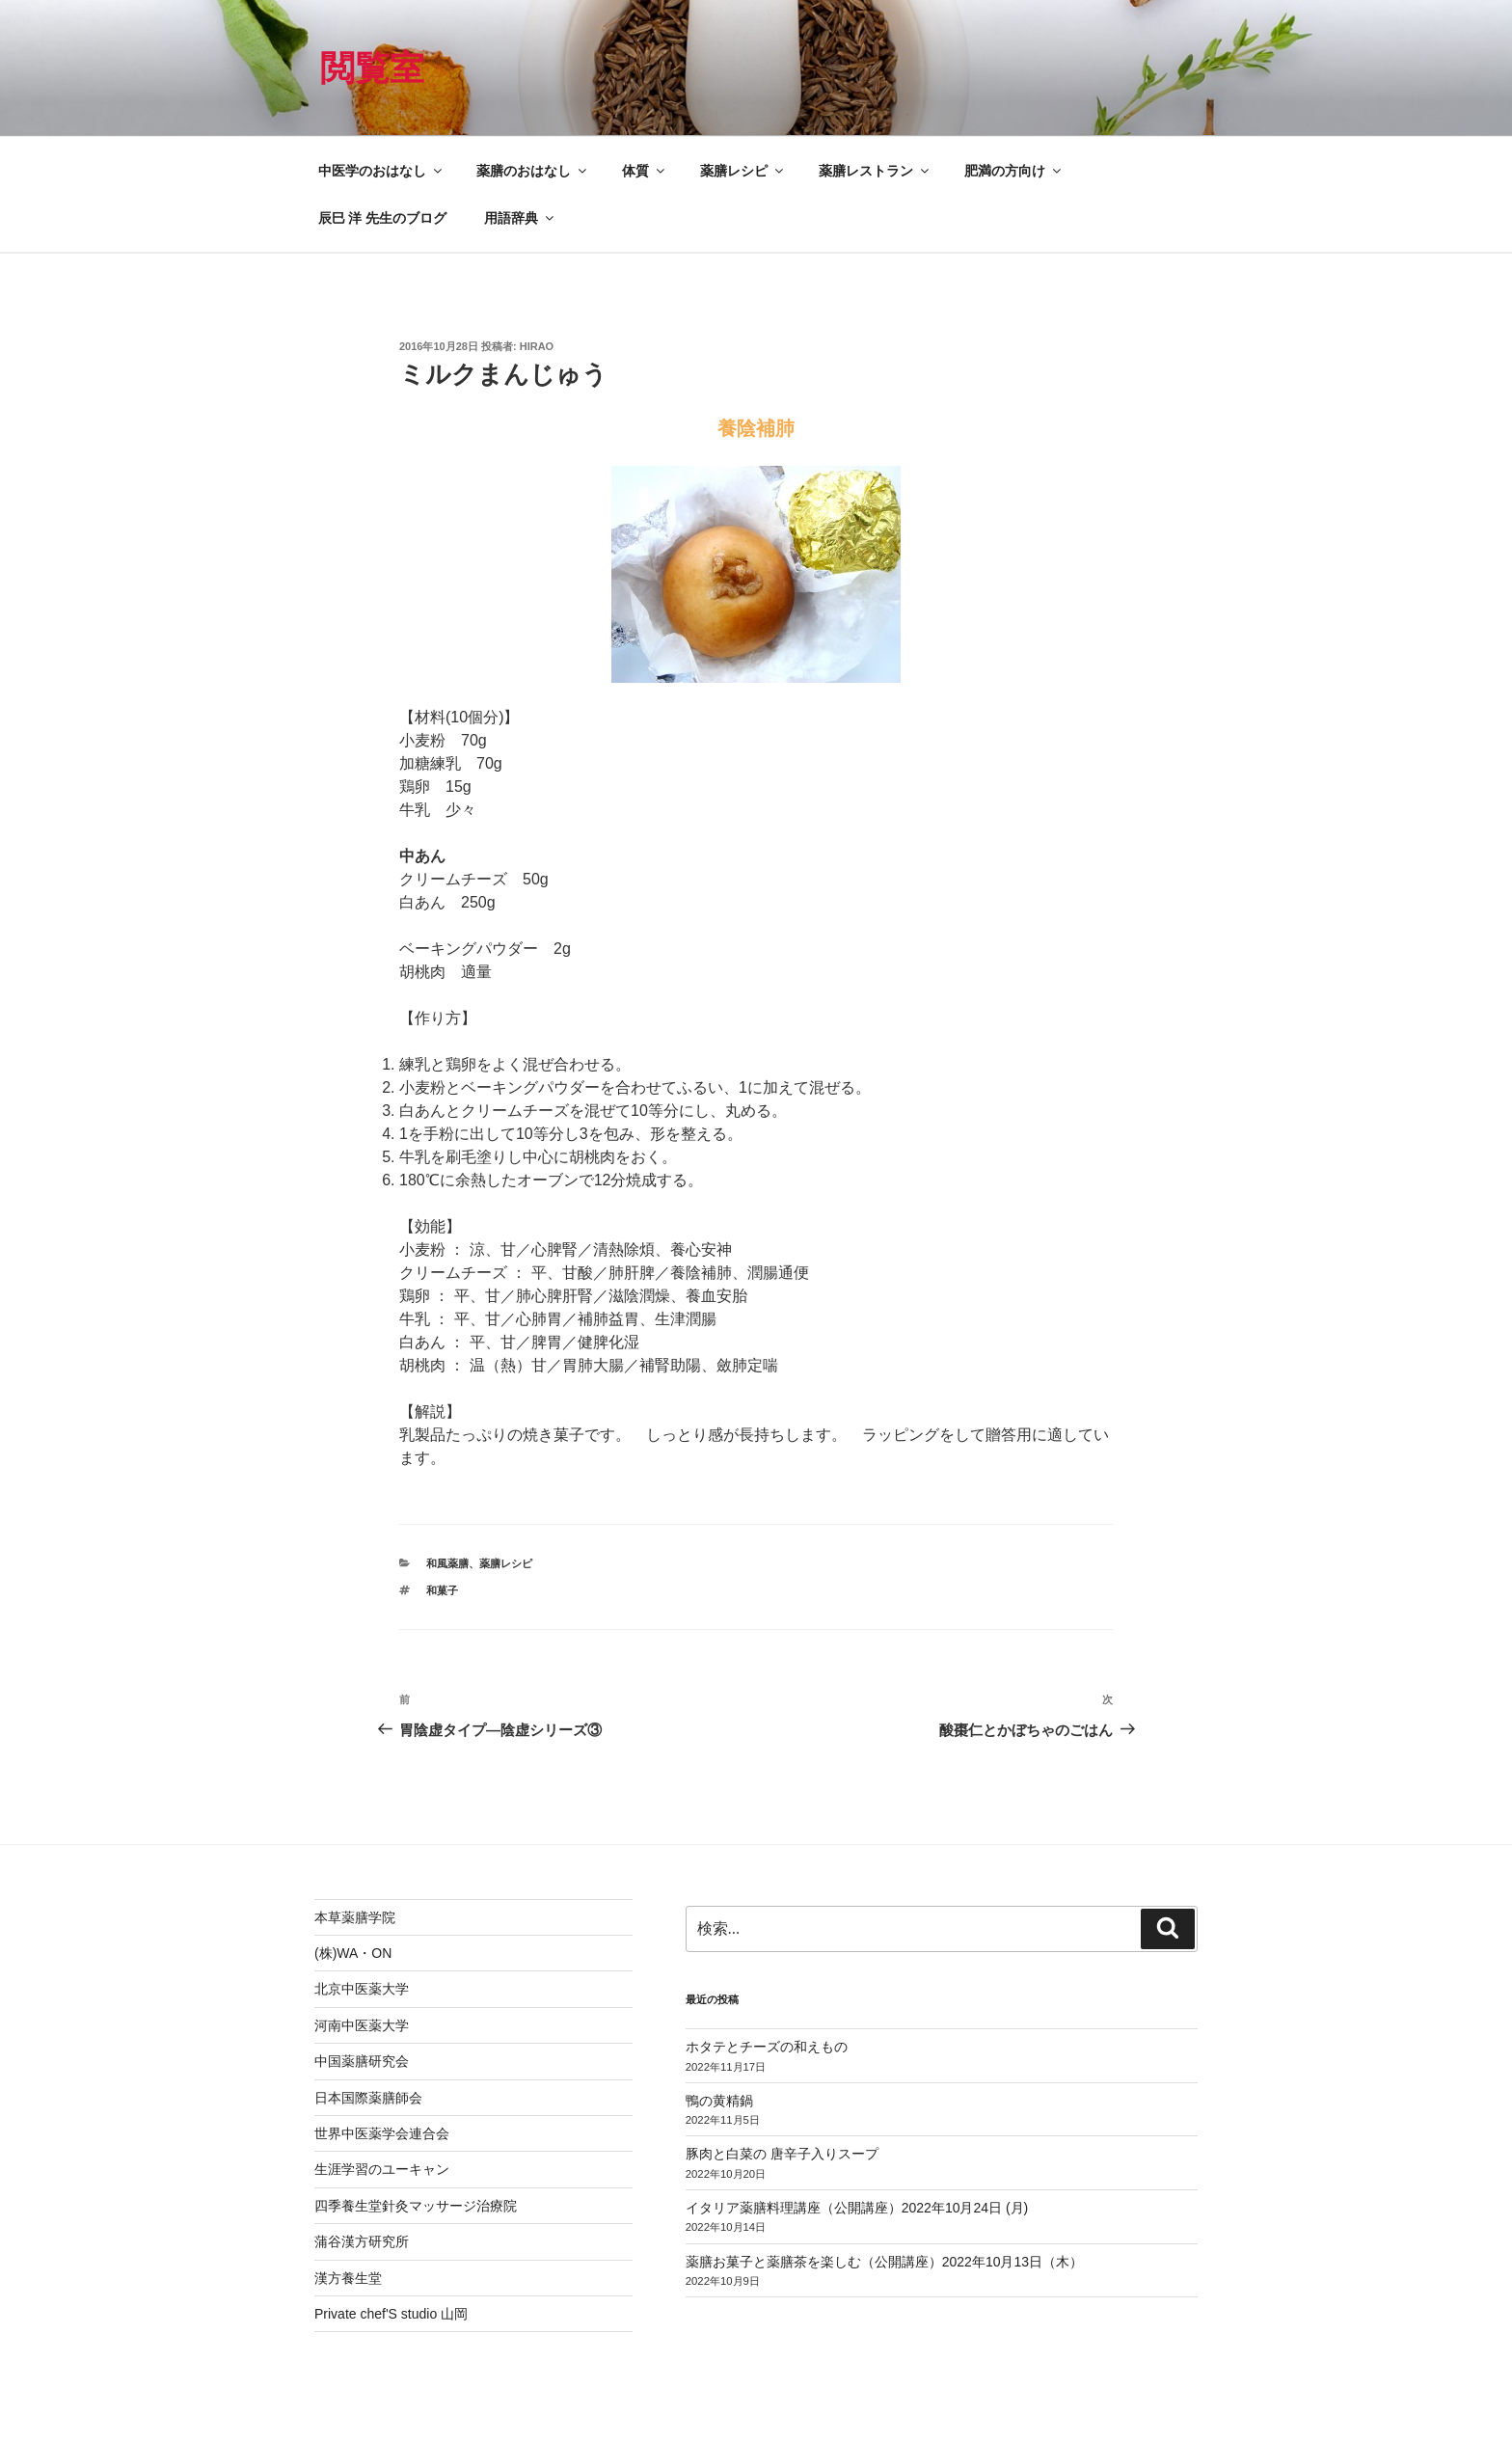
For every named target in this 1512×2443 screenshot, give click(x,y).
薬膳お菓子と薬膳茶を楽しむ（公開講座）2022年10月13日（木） (884, 2261)
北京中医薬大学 (361, 1988)
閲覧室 (372, 68)
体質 (644, 170)
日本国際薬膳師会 (368, 2097)
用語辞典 (520, 218)
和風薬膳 (447, 1563)
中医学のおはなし (381, 170)
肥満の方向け (1014, 170)
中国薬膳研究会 (361, 2061)
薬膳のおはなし (532, 170)
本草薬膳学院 (354, 1917)
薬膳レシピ (743, 170)
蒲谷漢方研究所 (361, 2241)
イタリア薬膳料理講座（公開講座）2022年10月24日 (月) (857, 2207)
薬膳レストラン (875, 170)
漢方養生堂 (348, 2278)
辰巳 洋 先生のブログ (382, 218)
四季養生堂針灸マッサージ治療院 (415, 2205)
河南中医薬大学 (361, 2025)
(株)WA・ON (353, 1953)
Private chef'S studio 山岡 (391, 2313)
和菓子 (442, 1590)
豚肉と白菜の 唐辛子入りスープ (782, 2153)
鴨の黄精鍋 (719, 2100)
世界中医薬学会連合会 (381, 2133)
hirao (537, 346)
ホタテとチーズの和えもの (767, 2046)
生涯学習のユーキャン (381, 2169)
